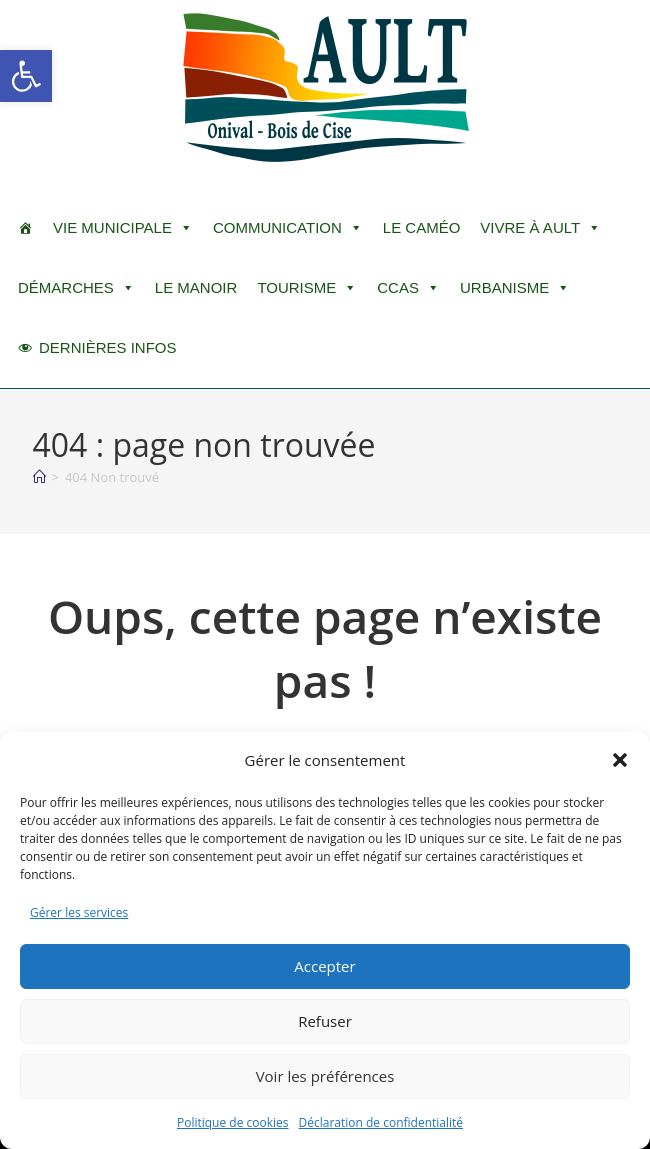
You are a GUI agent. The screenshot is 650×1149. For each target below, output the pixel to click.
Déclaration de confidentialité (381, 1122)
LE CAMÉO (422, 227)
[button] (26, 76)
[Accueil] (39, 477)
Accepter (324, 966)
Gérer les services (79, 912)
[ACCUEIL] (25, 228)
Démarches (76, 288)
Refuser (325, 1021)
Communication (288, 228)
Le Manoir (196, 287)
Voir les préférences (325, 1076)
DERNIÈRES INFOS (108, 347)
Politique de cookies (233, 1122)
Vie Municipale (123, 228)
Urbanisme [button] (515, 288)
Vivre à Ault (540, 228)
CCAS (408, 288)
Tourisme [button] (307, 288)
